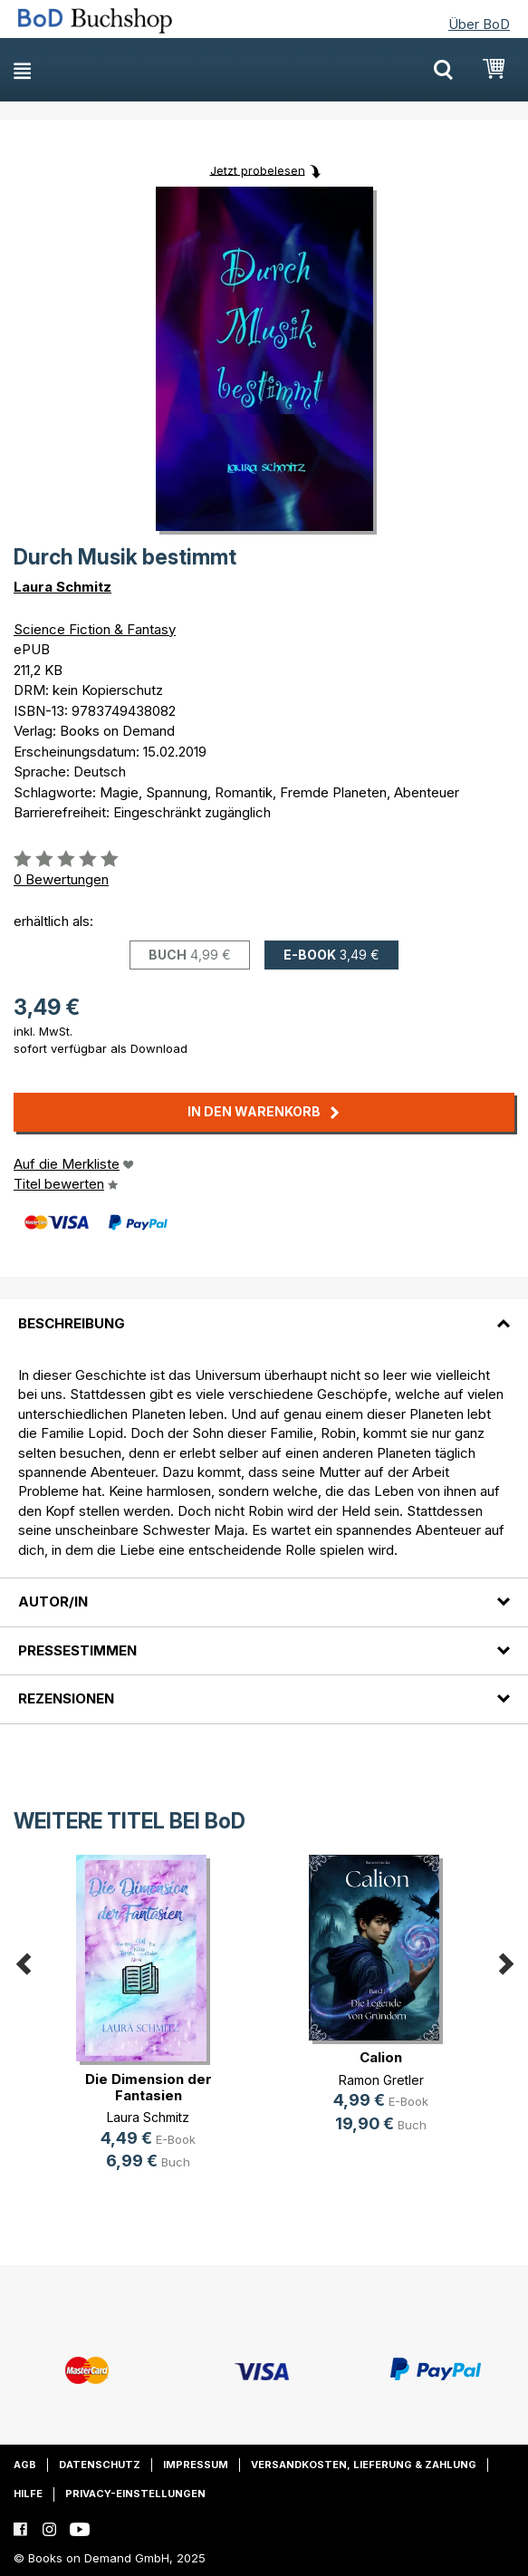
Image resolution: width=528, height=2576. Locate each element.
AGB (25, 2464)
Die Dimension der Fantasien (148, 2087)
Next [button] (505, 1961)
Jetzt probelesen (257, 169)
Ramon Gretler (381, 2080)
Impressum (195, 2464)
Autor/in (53, 1601)
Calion (381, 2057)
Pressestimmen (77, 1650)
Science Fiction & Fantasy (95, 629)
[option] (148, 2027)
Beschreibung (71, 1323)
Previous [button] (23, 1961)
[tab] (264, 1312)
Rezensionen (66, 1698)
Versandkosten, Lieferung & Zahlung (363, 2464)
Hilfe (28, 2493)
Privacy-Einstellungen (135, 2493)
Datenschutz (99, 2464)
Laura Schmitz (62, 586)
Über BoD (479, 24)
